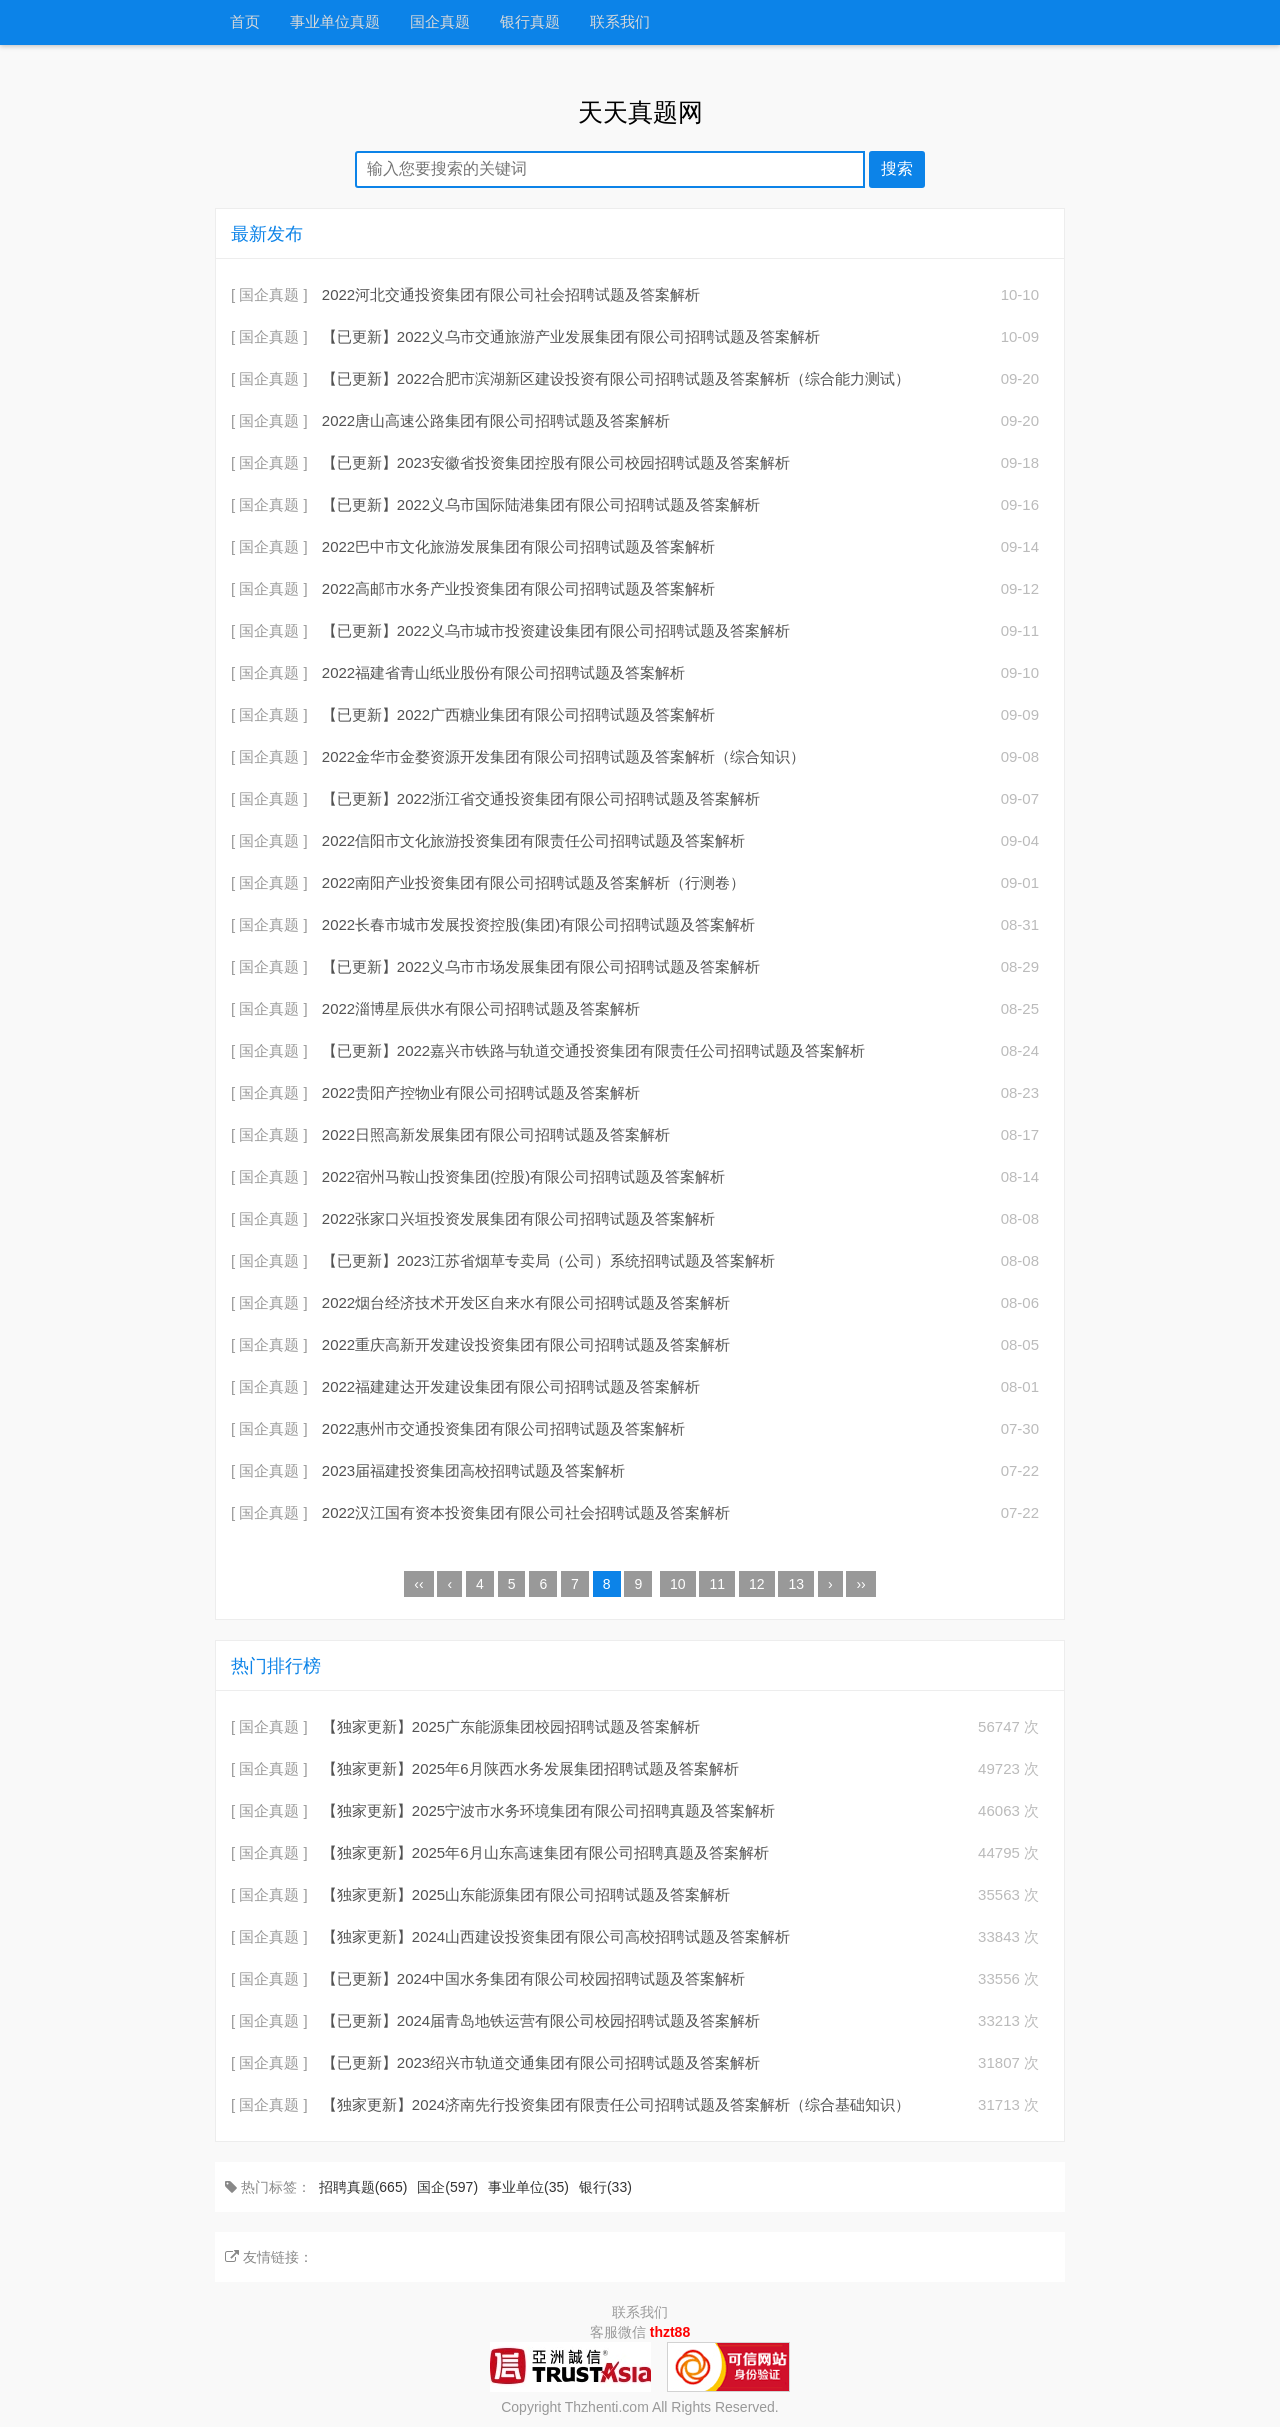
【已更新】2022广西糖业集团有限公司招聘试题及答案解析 (518, 714)
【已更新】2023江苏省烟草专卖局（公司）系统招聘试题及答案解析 (548, 1260)
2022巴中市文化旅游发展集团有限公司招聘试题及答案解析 (518, 546)
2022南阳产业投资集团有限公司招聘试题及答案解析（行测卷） (533, 882)
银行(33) (605, 2187)
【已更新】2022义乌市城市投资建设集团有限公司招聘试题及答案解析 (556, 630)
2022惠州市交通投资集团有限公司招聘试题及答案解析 (503, 1428)
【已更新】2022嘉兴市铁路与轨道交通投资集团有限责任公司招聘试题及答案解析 (593, 1050)
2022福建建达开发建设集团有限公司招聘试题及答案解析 (511, 1386)
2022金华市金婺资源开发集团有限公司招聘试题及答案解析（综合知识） (563, 756)
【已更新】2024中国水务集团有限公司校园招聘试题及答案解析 (533, 1978)
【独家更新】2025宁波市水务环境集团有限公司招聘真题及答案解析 (548, 1810)
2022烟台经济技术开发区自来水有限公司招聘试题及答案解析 (526, 1302)
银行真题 (530, 22)
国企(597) (447, 2187)
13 (796, 1584)
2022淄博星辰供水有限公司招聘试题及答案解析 (481, 1008)
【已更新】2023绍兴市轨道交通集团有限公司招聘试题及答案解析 (541, 2062)
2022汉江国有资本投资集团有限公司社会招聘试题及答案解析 (526, 1512)
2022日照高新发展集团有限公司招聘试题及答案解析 (496, 1134)
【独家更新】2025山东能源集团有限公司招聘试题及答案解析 (526, 1894)
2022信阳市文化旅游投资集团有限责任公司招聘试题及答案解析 (533, 840)
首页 (245, 22)
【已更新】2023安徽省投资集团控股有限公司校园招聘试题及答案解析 (556, 462)
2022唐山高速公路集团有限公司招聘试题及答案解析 (496, 420)
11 (717, 1584)
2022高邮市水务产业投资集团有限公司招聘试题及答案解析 (518, 588)
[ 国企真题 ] (269, 294)
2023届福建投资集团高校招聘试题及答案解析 (473, 1470)
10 (678, 1584)
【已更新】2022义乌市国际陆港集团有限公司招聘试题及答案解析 (541, 504)
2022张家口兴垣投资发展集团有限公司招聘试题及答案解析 (518, 1218)
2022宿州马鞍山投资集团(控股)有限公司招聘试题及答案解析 (523, 1176)
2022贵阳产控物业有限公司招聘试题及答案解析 (481, 1092)
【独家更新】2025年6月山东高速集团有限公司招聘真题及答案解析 (545, 1852)
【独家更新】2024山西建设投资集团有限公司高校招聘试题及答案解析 (556, 1936)
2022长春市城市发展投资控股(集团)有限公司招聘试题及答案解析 (538, 924)
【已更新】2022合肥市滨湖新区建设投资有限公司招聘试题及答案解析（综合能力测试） (616, 378)
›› (860, 1584)
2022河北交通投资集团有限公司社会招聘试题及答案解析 (511, 294)
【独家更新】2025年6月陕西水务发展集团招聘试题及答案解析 (530, 1768)
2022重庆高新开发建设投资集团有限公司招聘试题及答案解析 (526, 1344)
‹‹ (418, 1584)
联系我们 (620, 22)
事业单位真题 (335, 22)
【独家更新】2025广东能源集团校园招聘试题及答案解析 (511, 1726)
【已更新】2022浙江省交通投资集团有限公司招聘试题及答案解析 (541, 798)
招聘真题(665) (363, 2187)
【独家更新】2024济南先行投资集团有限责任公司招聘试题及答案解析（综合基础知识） (616, 2104)
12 (757, 1584)
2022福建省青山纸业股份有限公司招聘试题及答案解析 (503, 672)
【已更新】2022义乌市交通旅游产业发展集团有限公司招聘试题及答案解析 (571, 336)
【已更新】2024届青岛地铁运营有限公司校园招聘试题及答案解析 (541, 2020)
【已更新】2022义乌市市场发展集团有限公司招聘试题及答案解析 (541, 966)
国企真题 (440, 22)
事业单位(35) (528, 2187)
